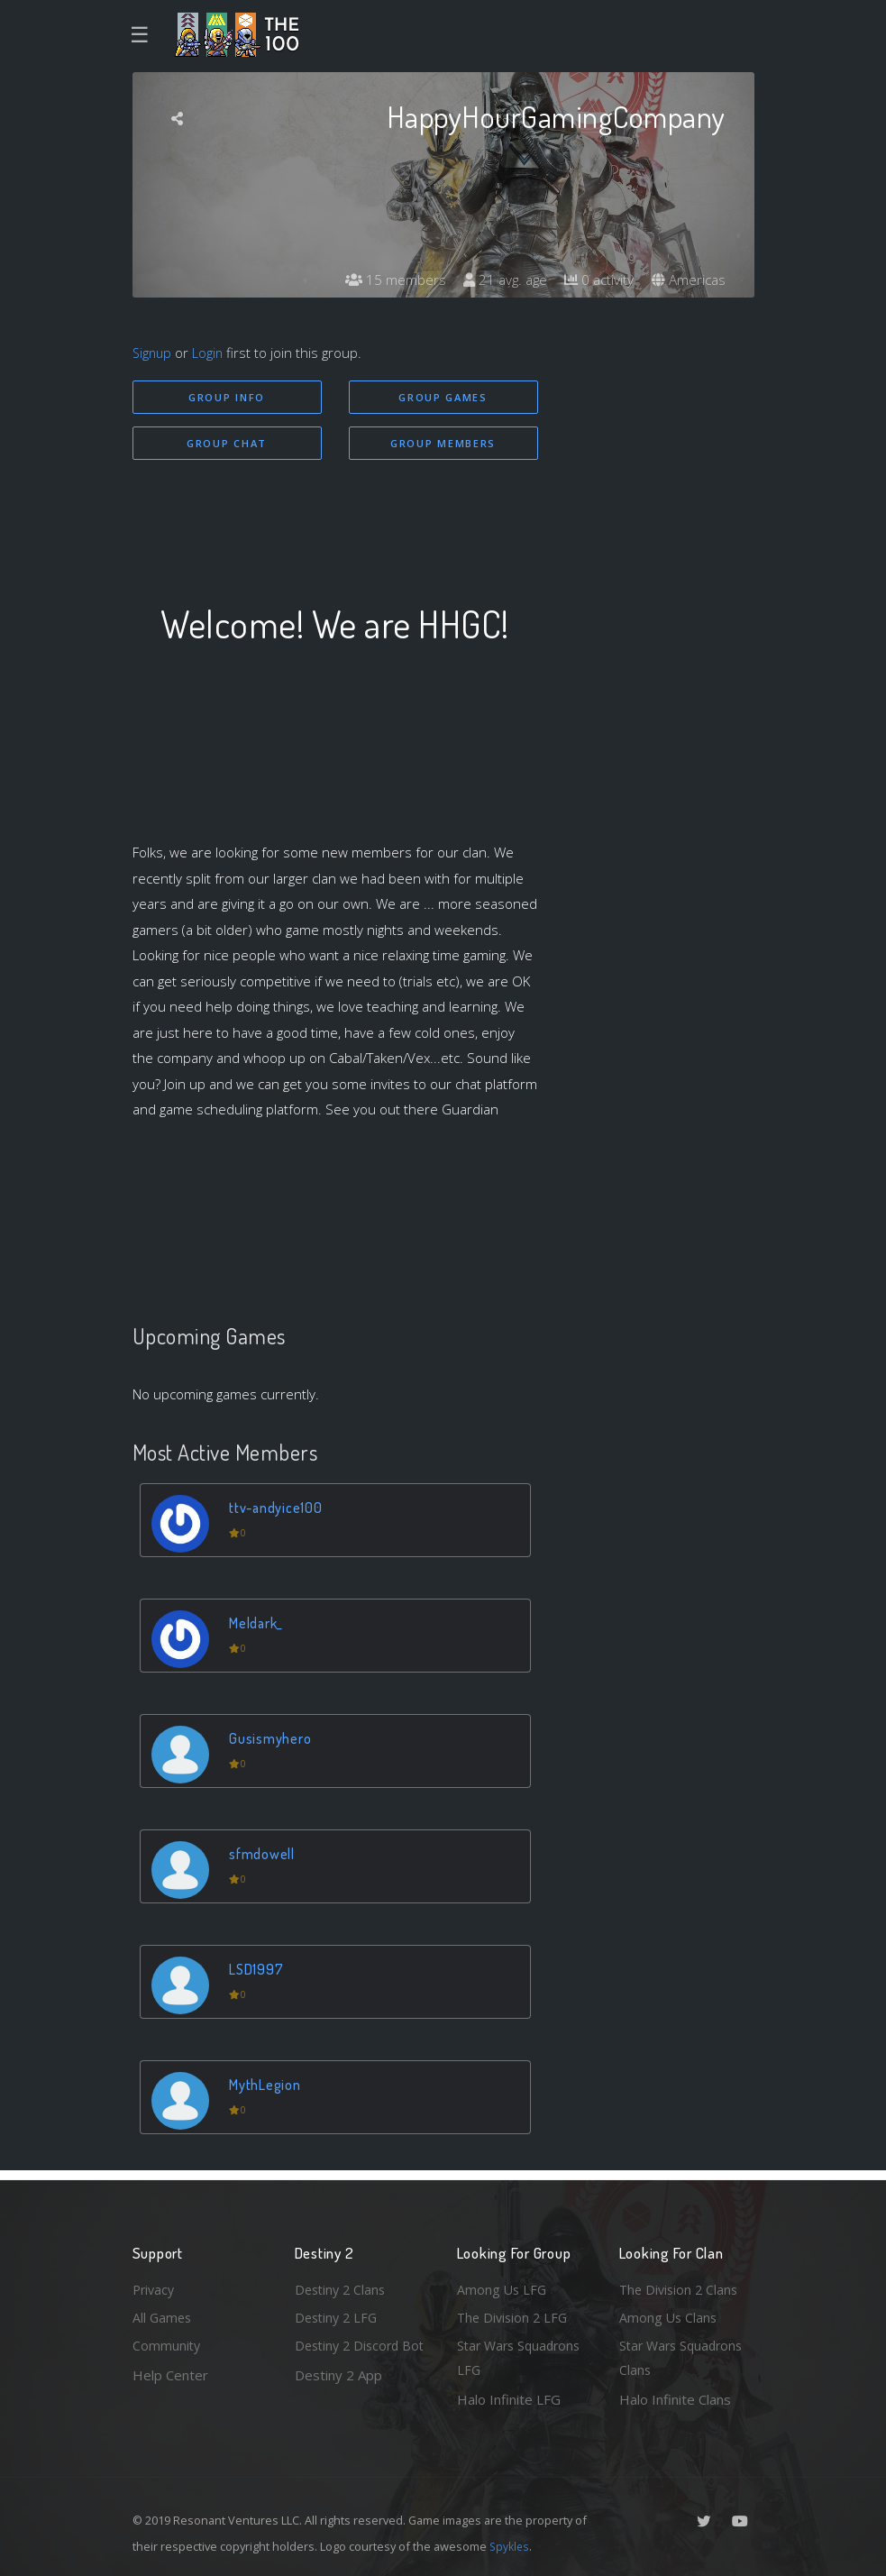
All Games (163, 2315)
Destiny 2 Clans (342, 2286)
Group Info (226, 397)
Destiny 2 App (338, 2399)
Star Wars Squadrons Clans (684, 2357)
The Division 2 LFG (514, 2315)
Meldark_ (259, 1625)
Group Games (443, 397)
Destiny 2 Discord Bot (350, 2357)
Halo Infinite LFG (509, 2399)
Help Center (170, 2373)
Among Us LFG (503, 2286)
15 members (384, 279)
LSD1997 (258, 1971)
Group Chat (227, 444)
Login (210, 353)
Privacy (155, 2286)
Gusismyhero (272, 1740)
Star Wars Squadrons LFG (522, 2357)
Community (167, 2344)
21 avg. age (497, 279)
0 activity (595, 279)
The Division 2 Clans (681, 2286)
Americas (687, 279)
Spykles (510, 2546)
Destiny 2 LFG (338, 2315)
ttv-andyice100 (278, 1509)
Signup (153, 353)
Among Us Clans (669, 2315)
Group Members (443, 444)
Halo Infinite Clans (675, 2399)
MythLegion (268, 2086)
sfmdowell (264, 1856)
